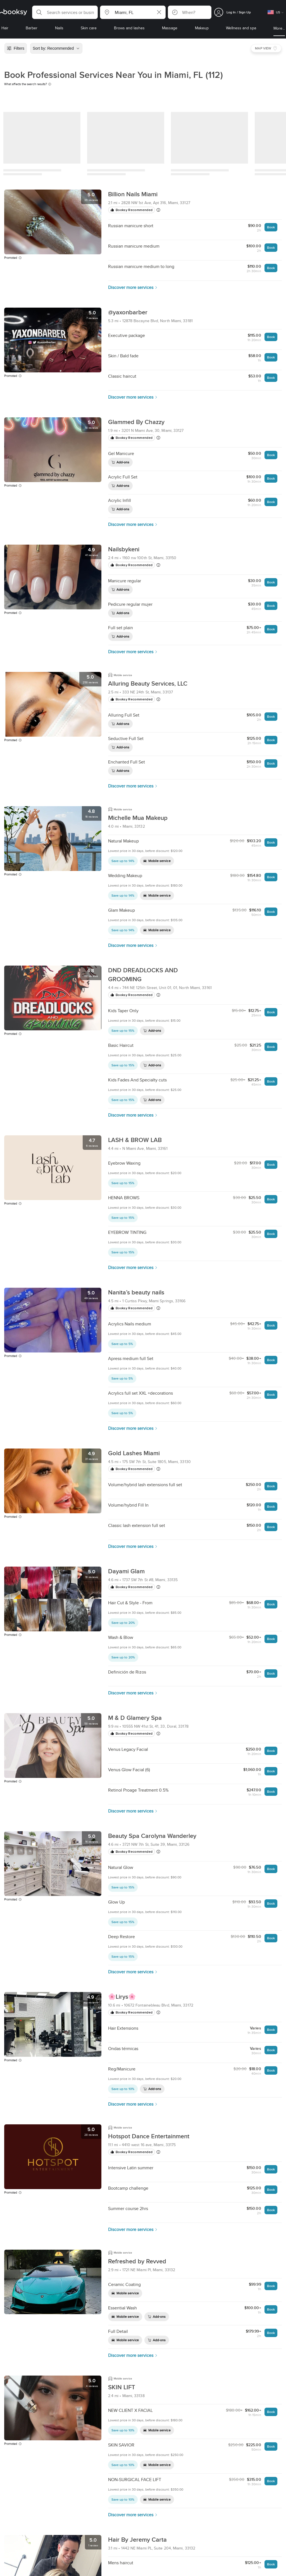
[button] (65, 12)
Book (271, 227)
